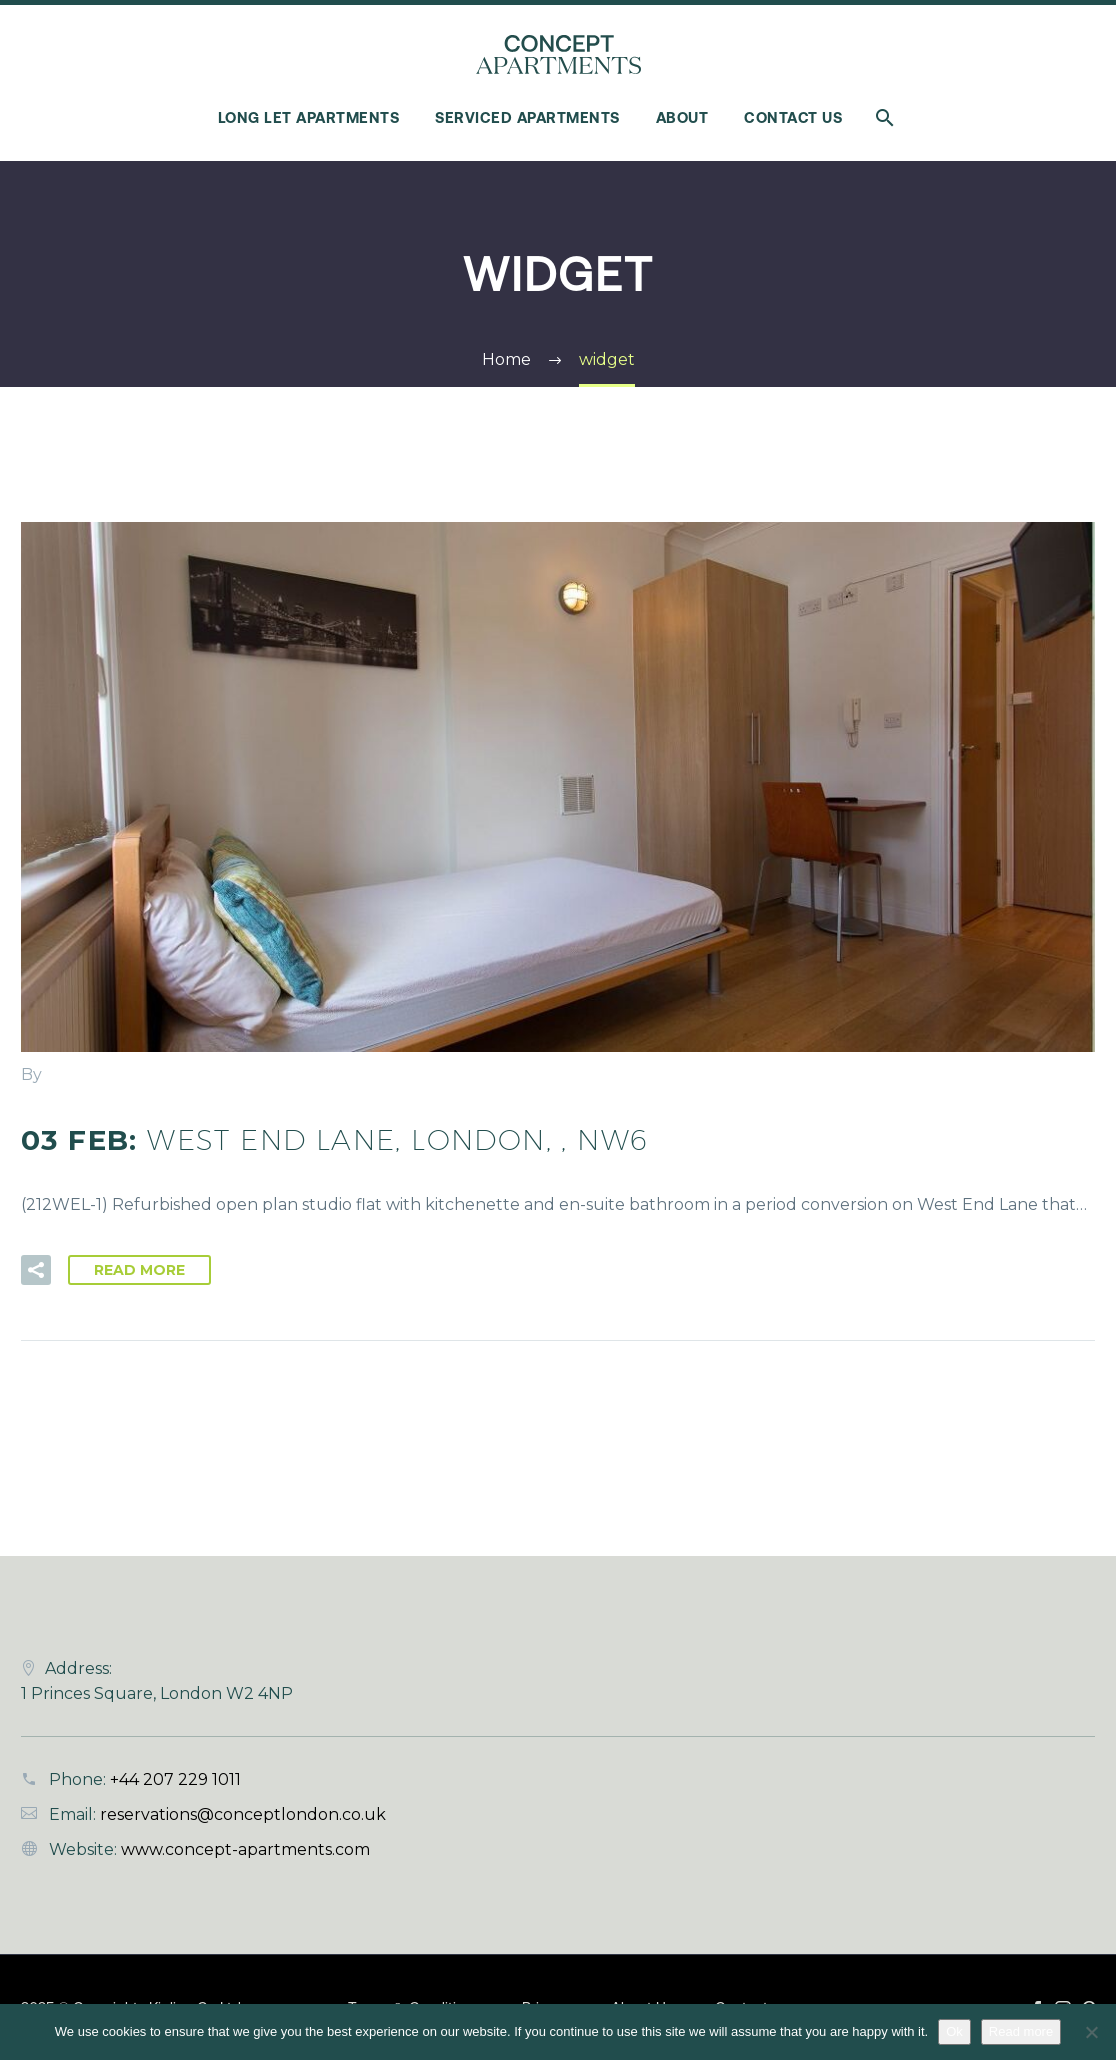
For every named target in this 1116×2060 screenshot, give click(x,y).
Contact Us (793, 117)
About (682, 117)
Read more (1021, 2031)
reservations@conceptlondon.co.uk (243, 1814)
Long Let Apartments (309, 117)
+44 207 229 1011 (175, 1779)
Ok (954, 2031)
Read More (139, 1270)
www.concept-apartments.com (245, 1849)
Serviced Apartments (527, 117)
